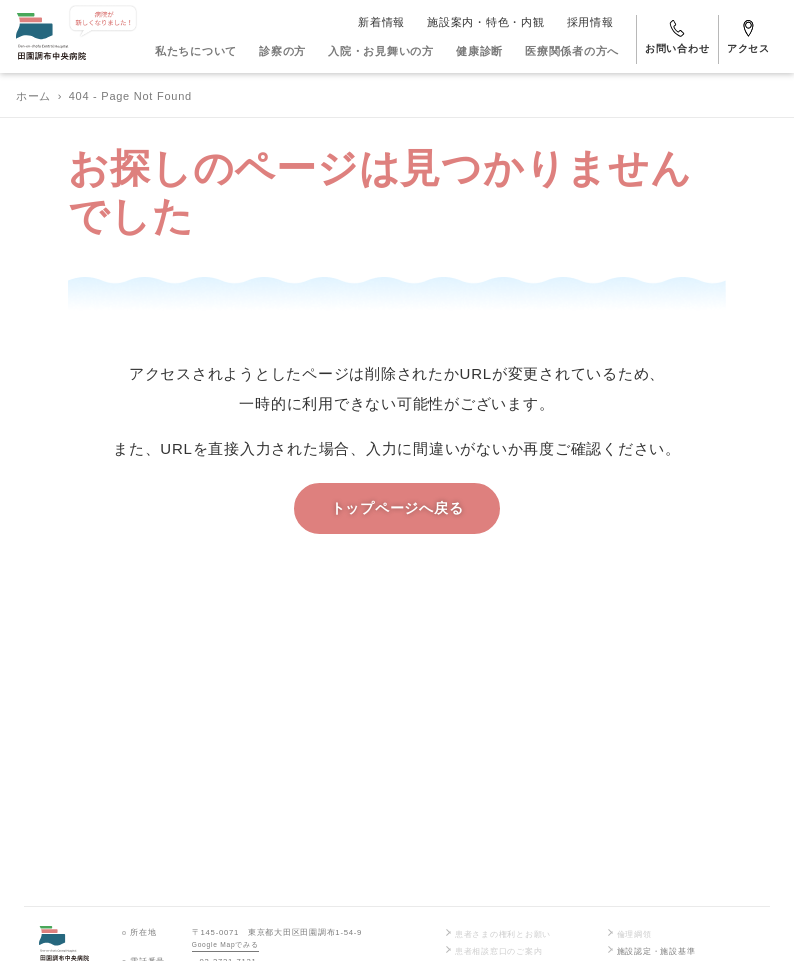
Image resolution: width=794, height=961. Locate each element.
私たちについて (196, 51)
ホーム (33, 96)
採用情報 (590, 22)
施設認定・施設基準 (650, 951)
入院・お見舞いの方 (381, 51)
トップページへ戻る (397, 508)
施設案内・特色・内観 (486, 22)
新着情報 (381, 22)
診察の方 (282, 51)
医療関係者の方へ (572, 51)
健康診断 (479, 51)
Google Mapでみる (225, 944)
